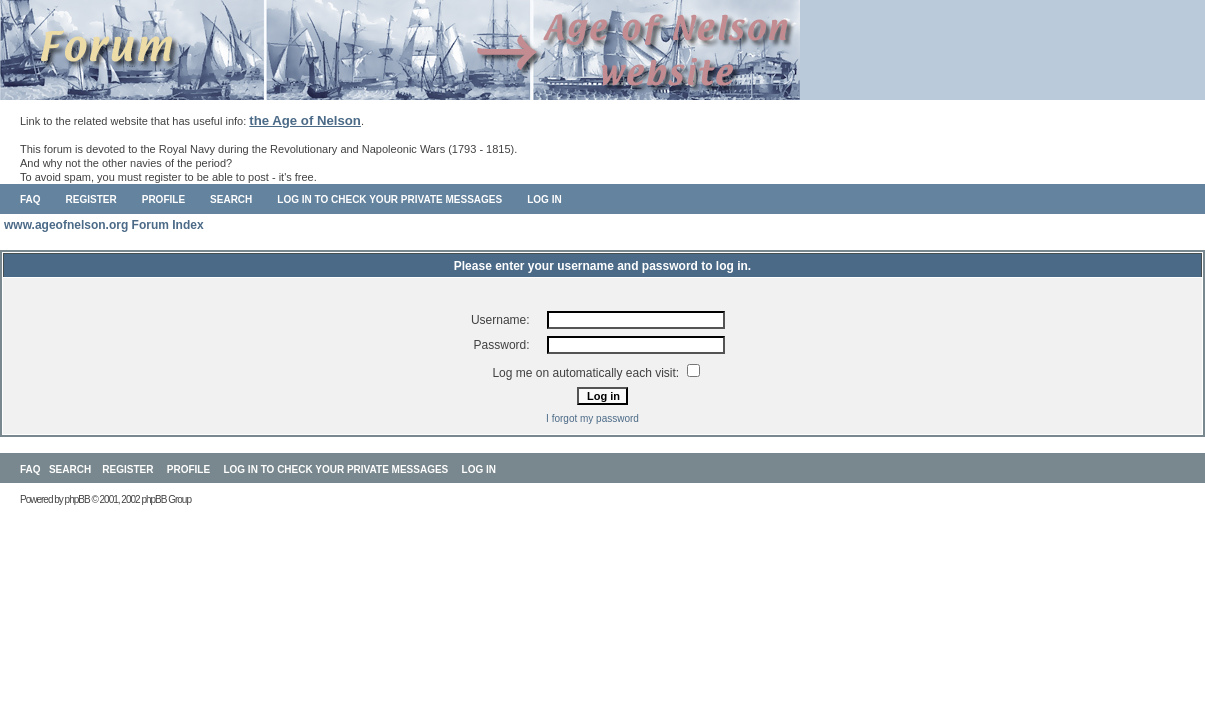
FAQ (30, 199)
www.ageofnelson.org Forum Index (104, 225)
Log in (544, 199)
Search (231, 199)
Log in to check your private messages (389, 199)
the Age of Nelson (305, 120)
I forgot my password (592, 418)
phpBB (77, 499)
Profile (163, 199)
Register (91, 199)
